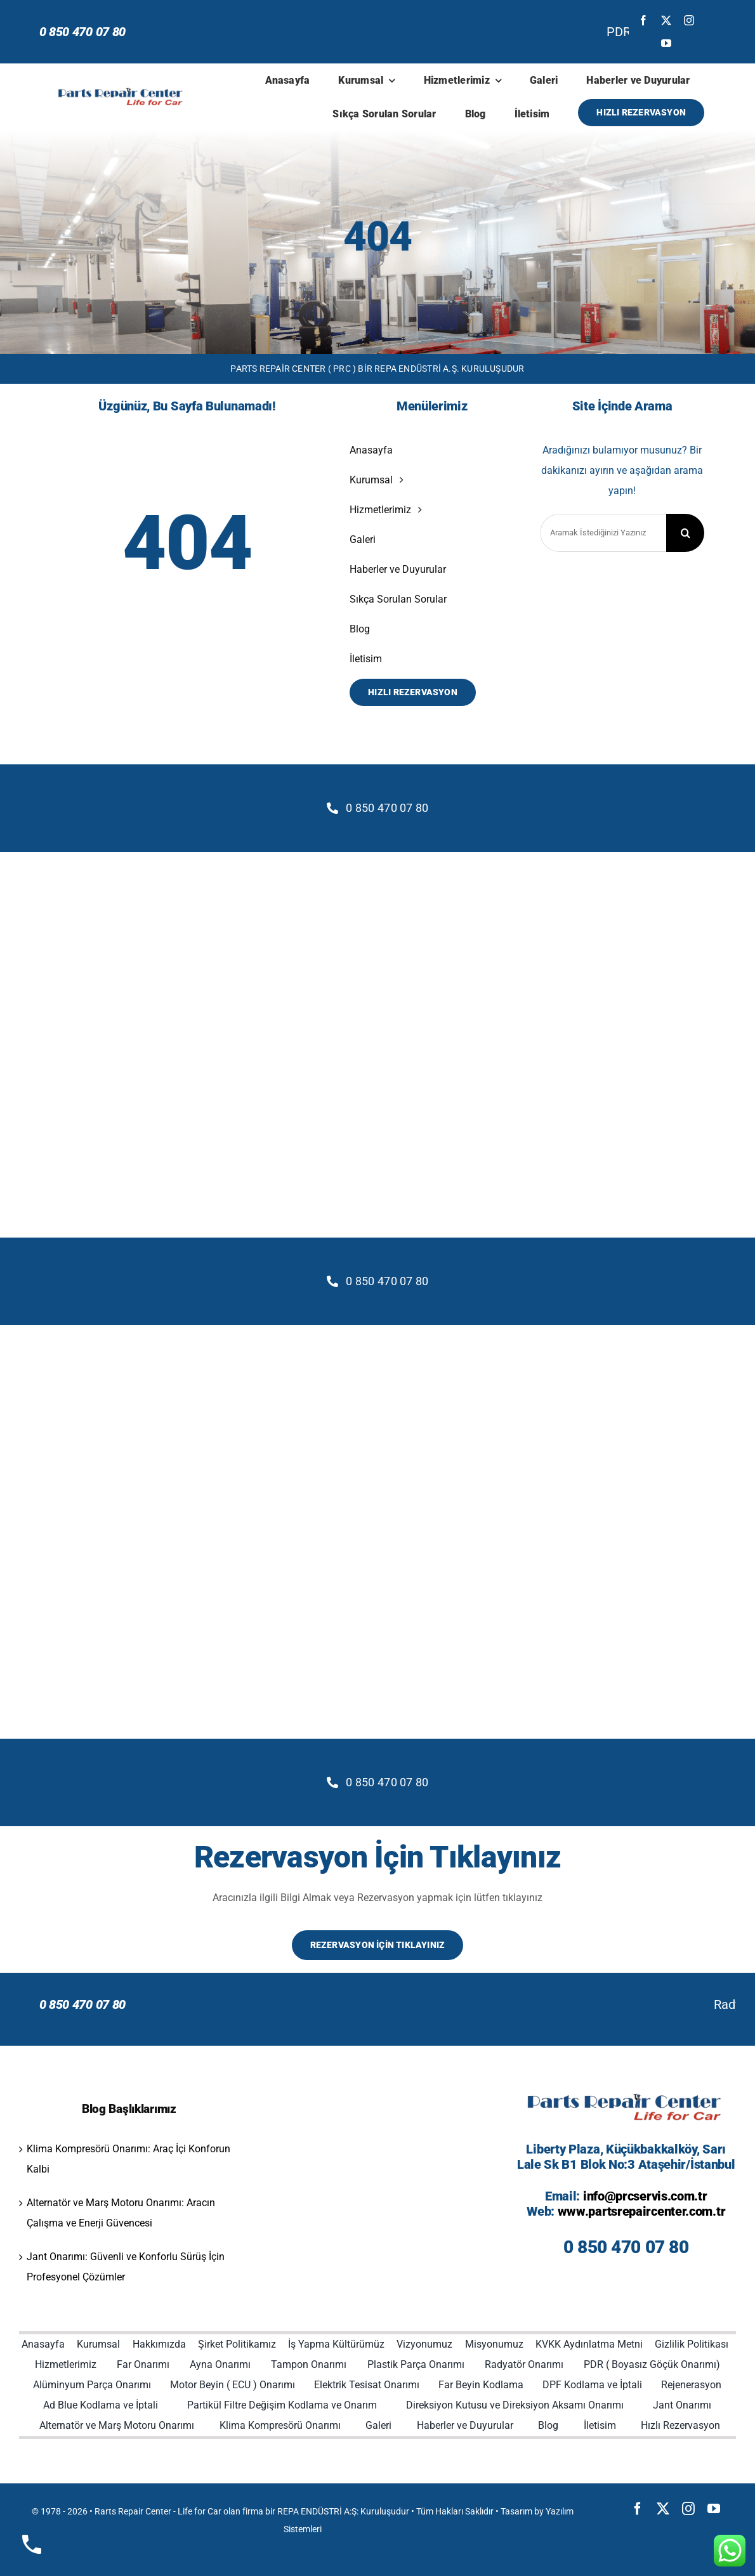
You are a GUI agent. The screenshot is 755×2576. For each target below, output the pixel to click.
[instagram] (689, 20)
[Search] (685, 533)
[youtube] (666, 43)
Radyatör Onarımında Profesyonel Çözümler (297, 2004)
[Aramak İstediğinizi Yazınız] (603, 533)
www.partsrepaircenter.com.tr (642, 2211)
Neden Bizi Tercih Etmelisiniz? (540, 2004)
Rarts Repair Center (133, 2511)
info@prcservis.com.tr (645, 2196)
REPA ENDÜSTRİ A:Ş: (317, 2511)
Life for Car (199, 2511)
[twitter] (666, 20)
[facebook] (643, 20)
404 (377, 237)
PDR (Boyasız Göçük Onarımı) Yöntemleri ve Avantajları (221, 31)
